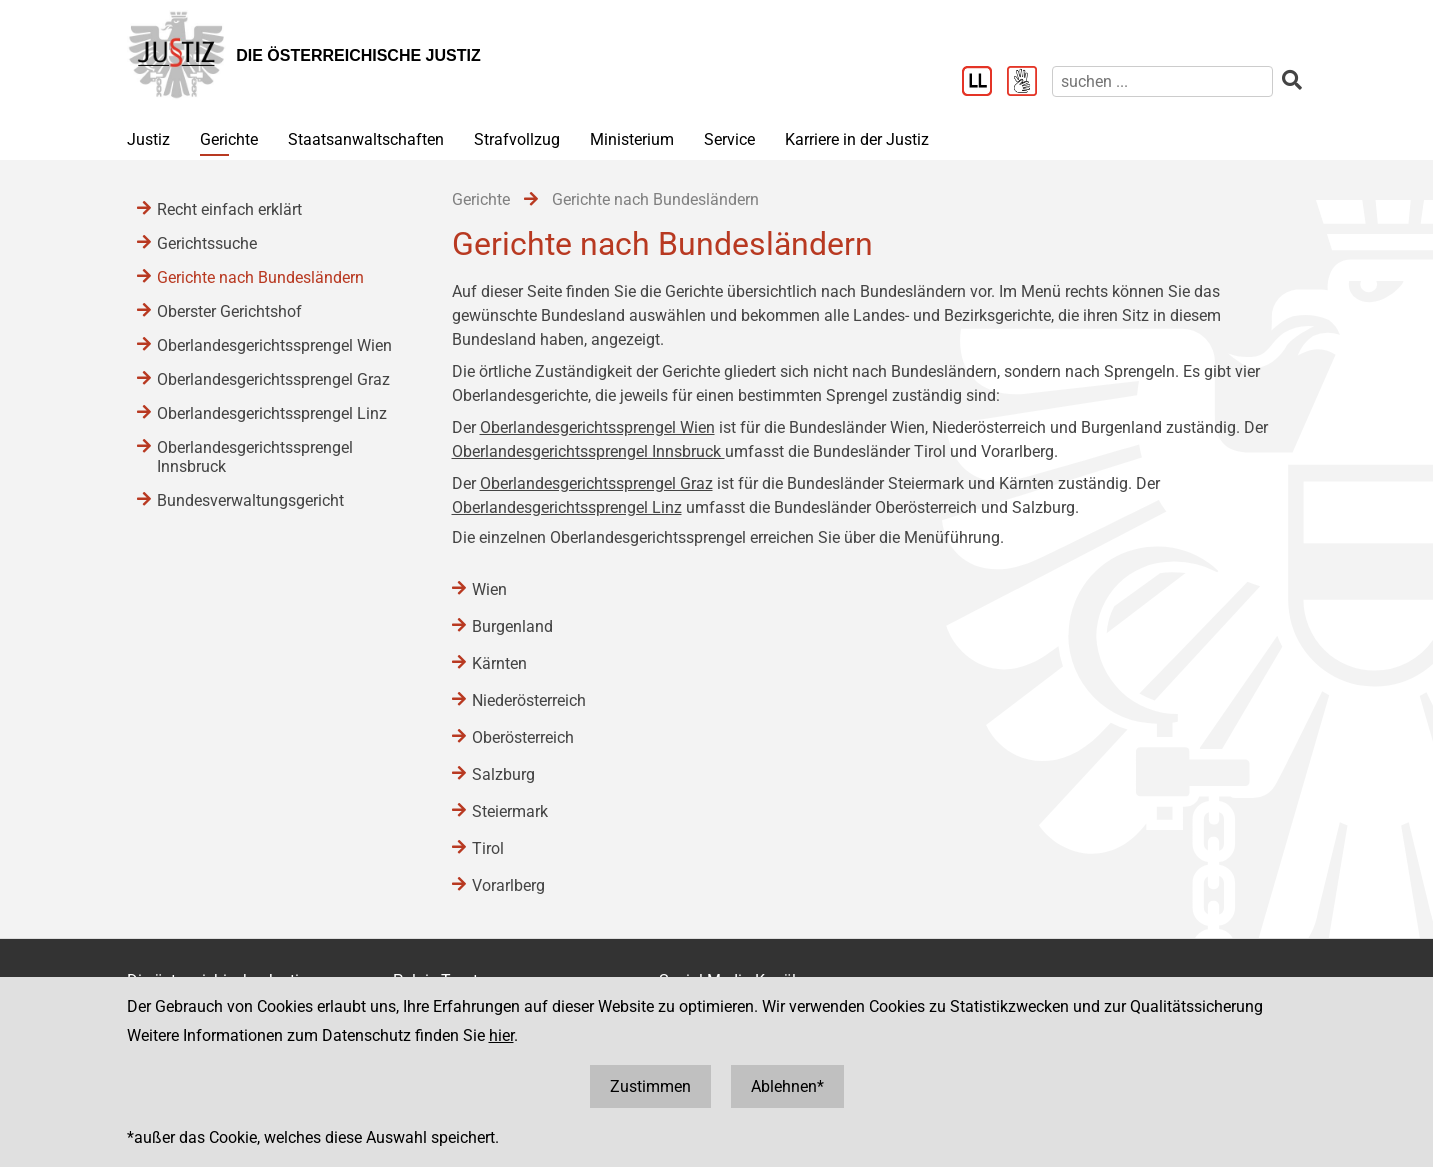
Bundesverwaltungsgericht (250, 500)
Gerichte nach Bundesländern (260, 277)
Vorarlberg (508, 885)
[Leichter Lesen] (984, 83)
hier (501, 1035)
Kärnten (499, 663)
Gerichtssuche (207, 243)
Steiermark (510, 811)
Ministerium (632, 139)
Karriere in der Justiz (857, 139)
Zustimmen (650, 1086)
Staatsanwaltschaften (366, 139)
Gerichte (229, 139)
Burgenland (512, 626)
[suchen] (1162, 81)
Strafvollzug (517, 139)
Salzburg (503, 774)
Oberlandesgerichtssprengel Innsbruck (588, 451)
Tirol (488, 848)
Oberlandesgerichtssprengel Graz (596, 483)
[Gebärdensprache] (1029, 83)
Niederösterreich (529, 700)
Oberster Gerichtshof (229, 311)
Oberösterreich (523, 737)
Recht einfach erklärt (229, 209)
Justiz (148, 139)
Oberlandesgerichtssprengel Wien (597, 427)
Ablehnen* (787, 1086)
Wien (489, 589)
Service (729, 139)
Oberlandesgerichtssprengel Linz (567, 507)
